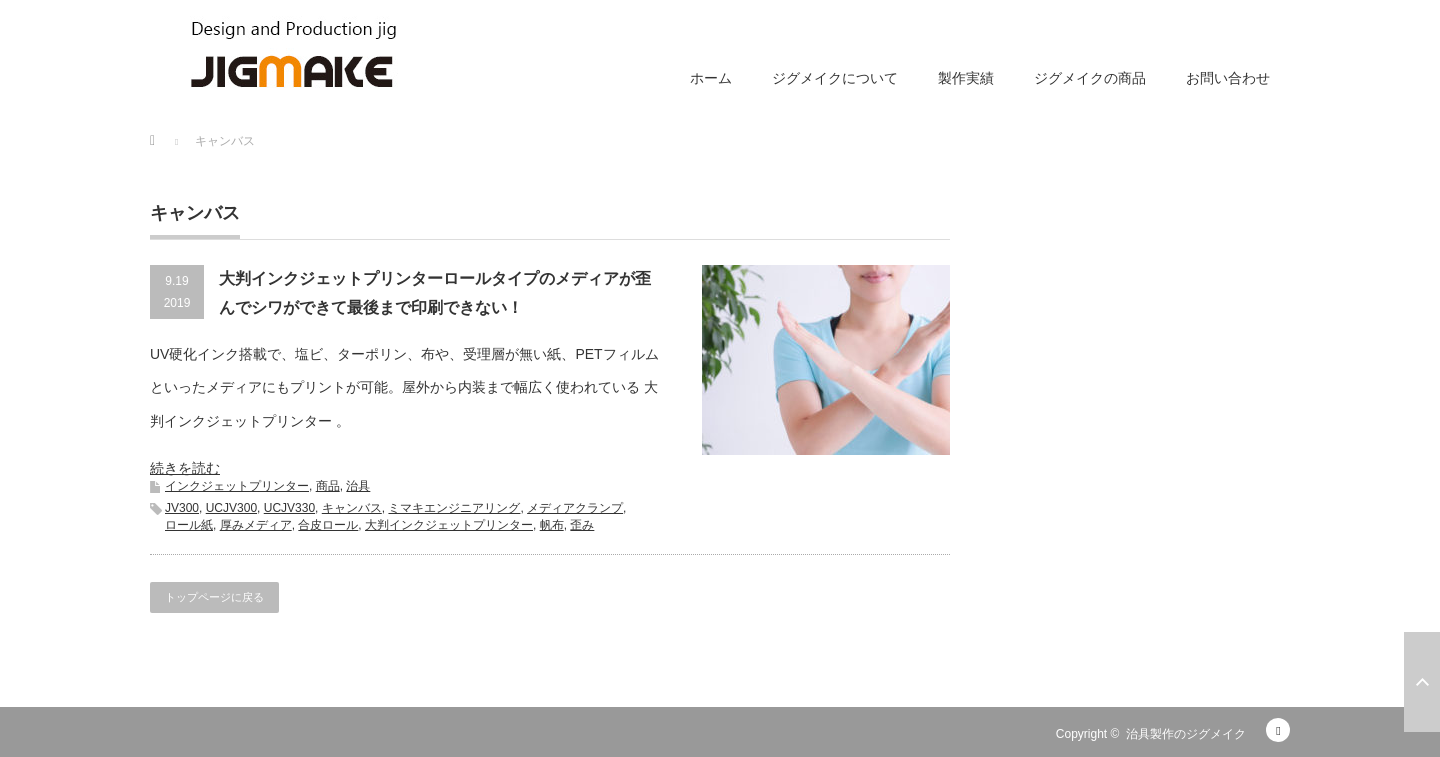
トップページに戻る (214, 597)
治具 (358, 486)
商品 (328, 486)
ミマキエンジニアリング (454, 508)
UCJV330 (289, 508)
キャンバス (352, 508)
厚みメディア (256, 525)
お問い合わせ (1228, 78)
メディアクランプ (575, 508)
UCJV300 (231, 508)
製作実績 (966, 78)
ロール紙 (189, 525)
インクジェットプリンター (237, 486)
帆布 (552, 525)
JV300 (182, 508)
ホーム (711, 78)
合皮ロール (328, 525)
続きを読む (185, 468)
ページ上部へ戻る (1422, 682)
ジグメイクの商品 (1090, 78)
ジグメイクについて (835, 78)
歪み (582, 525)
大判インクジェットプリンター (449, 525)
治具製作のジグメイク (1186, 734)
